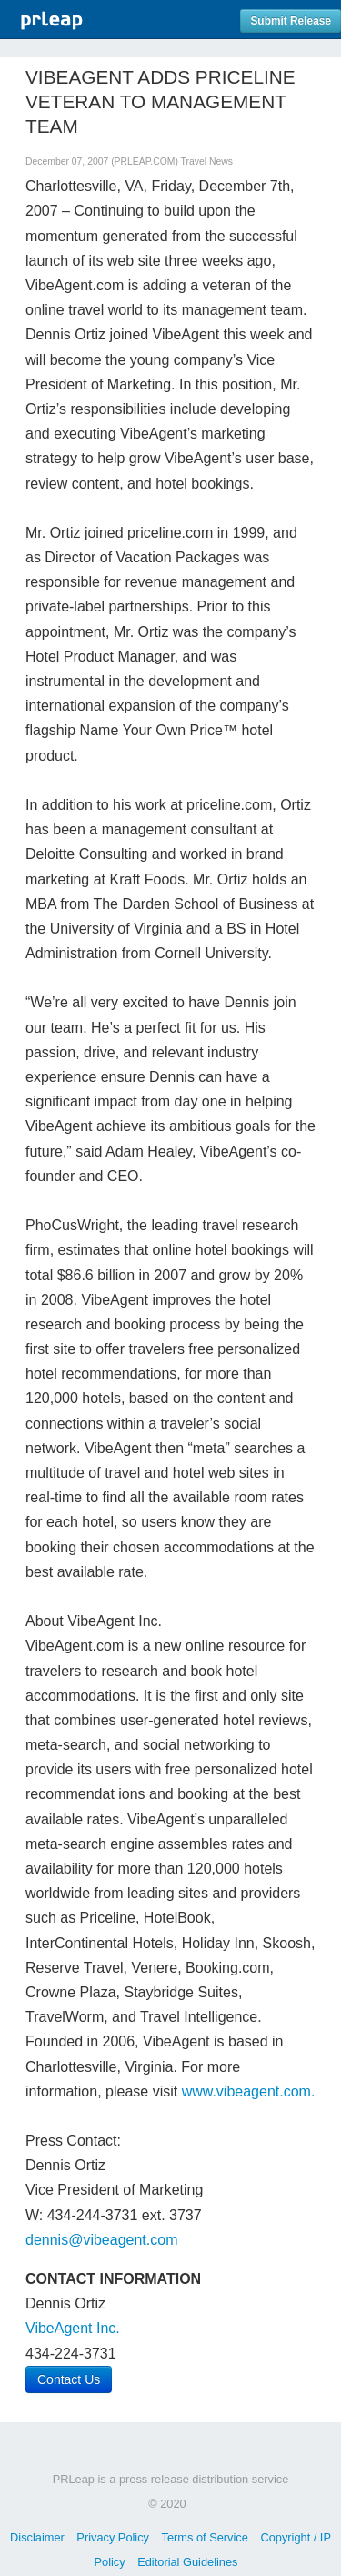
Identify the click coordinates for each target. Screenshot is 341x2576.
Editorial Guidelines (187, 2562)
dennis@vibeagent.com (101, 2240)
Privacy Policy (112, 2537)
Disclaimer (37, 2537)
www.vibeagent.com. (249, 2091)
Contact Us (68, 2379)
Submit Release (290, 21)
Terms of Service (205, 2537)
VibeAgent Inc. (72, 2328)
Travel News (207, 162)
